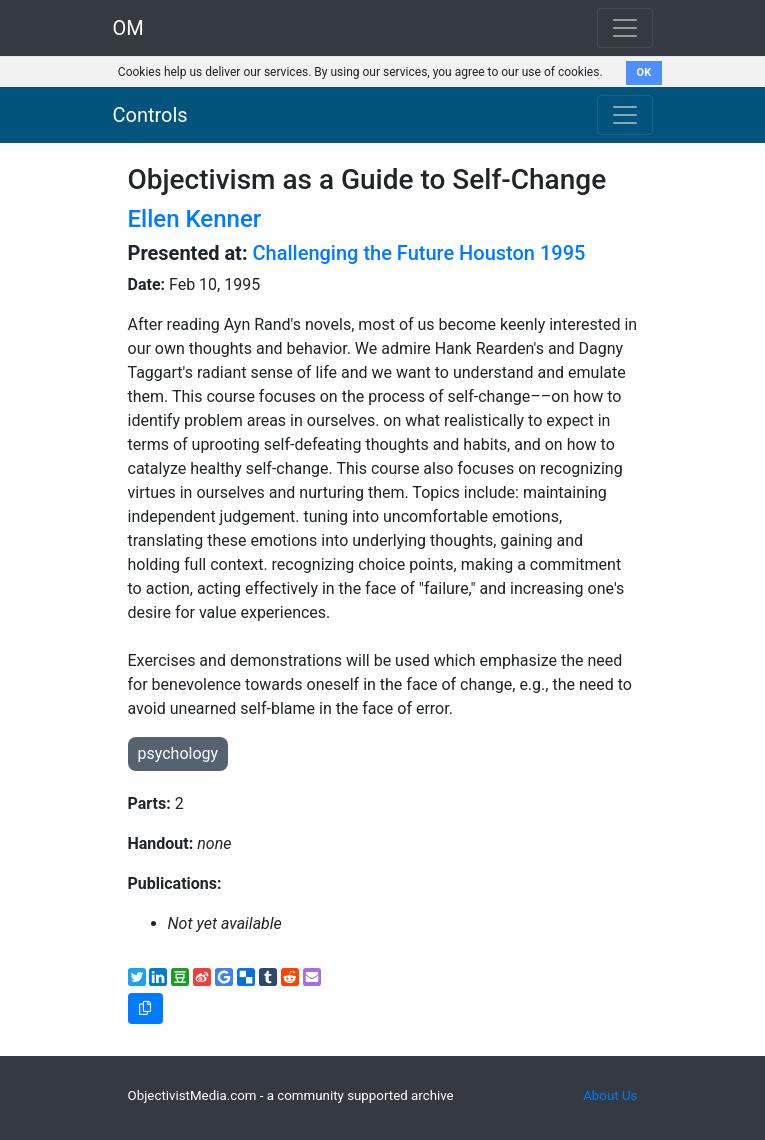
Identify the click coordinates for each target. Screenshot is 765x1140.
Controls (150, 115)
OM (128, 28)
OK (644, 72)
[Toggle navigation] (625, 115)
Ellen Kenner (195, 219)
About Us (610, 1095)
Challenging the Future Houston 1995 (419, 253)
